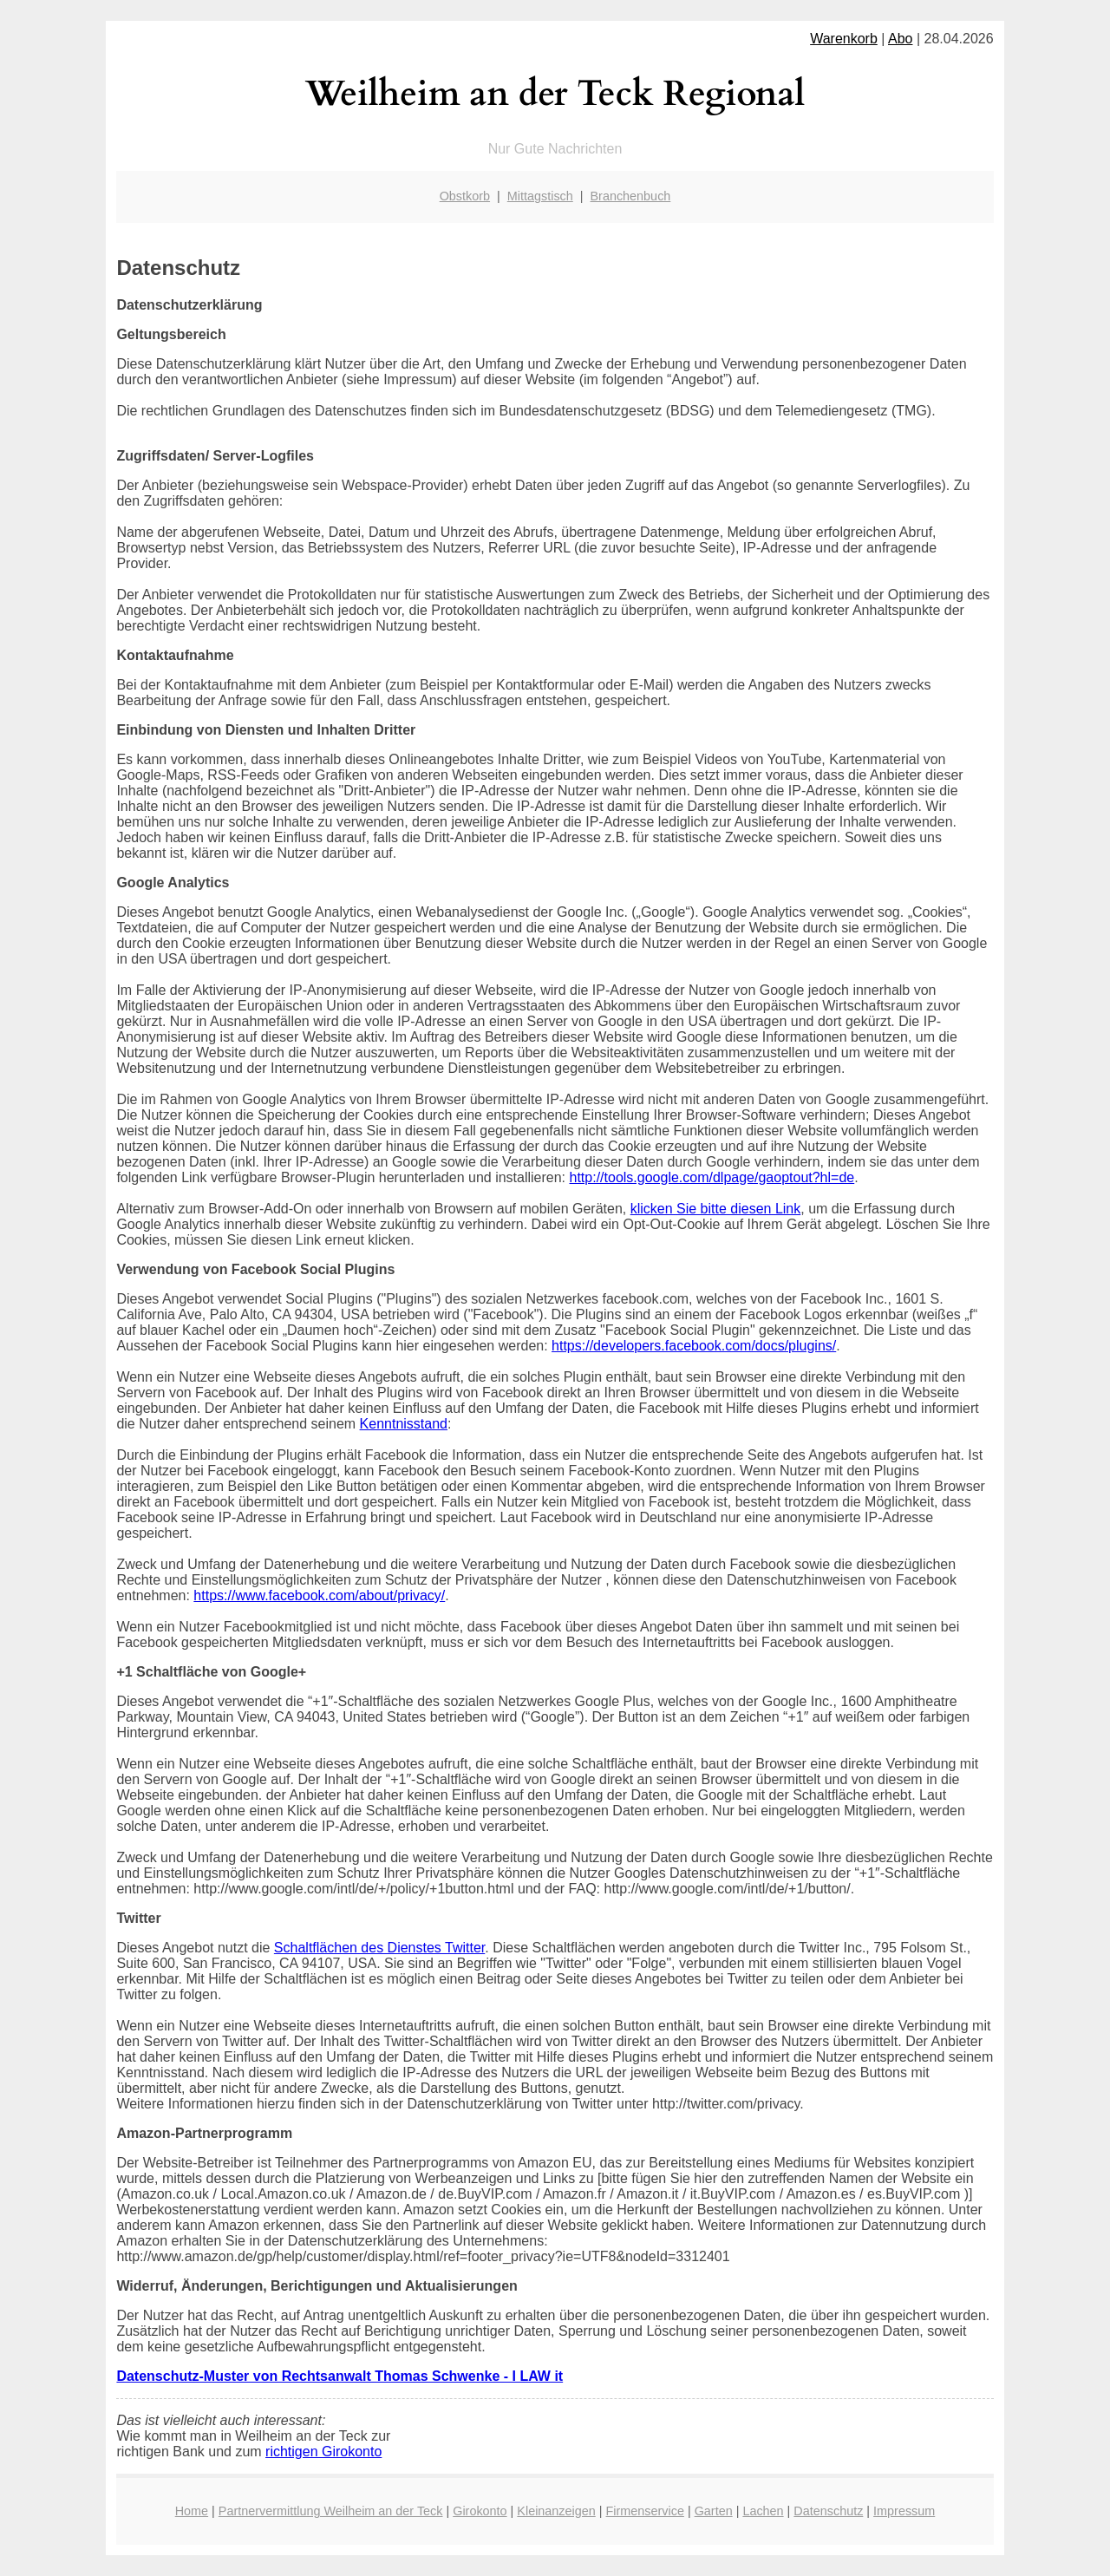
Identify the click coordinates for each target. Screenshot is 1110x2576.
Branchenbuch (631, 196)
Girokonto (479, 2511)
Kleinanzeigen (556, 2511)
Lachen (762, 2511)
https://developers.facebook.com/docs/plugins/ (694, 1345)
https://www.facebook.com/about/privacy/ (319, 1595)
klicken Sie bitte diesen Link (715, 1208)
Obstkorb (465, 196)
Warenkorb (844, 38)
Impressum (904, 2511)
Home (191, 2511)
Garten (714, 2511)
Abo (900, 38)
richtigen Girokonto (323, 2451)
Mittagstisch (540, 196)
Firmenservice (645, 2511)
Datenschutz (828, 2511)
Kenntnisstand (403, 1423)
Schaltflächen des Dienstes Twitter (379, 1947)
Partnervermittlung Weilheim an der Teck (331, 2511)
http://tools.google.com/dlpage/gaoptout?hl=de (712, 1177)
